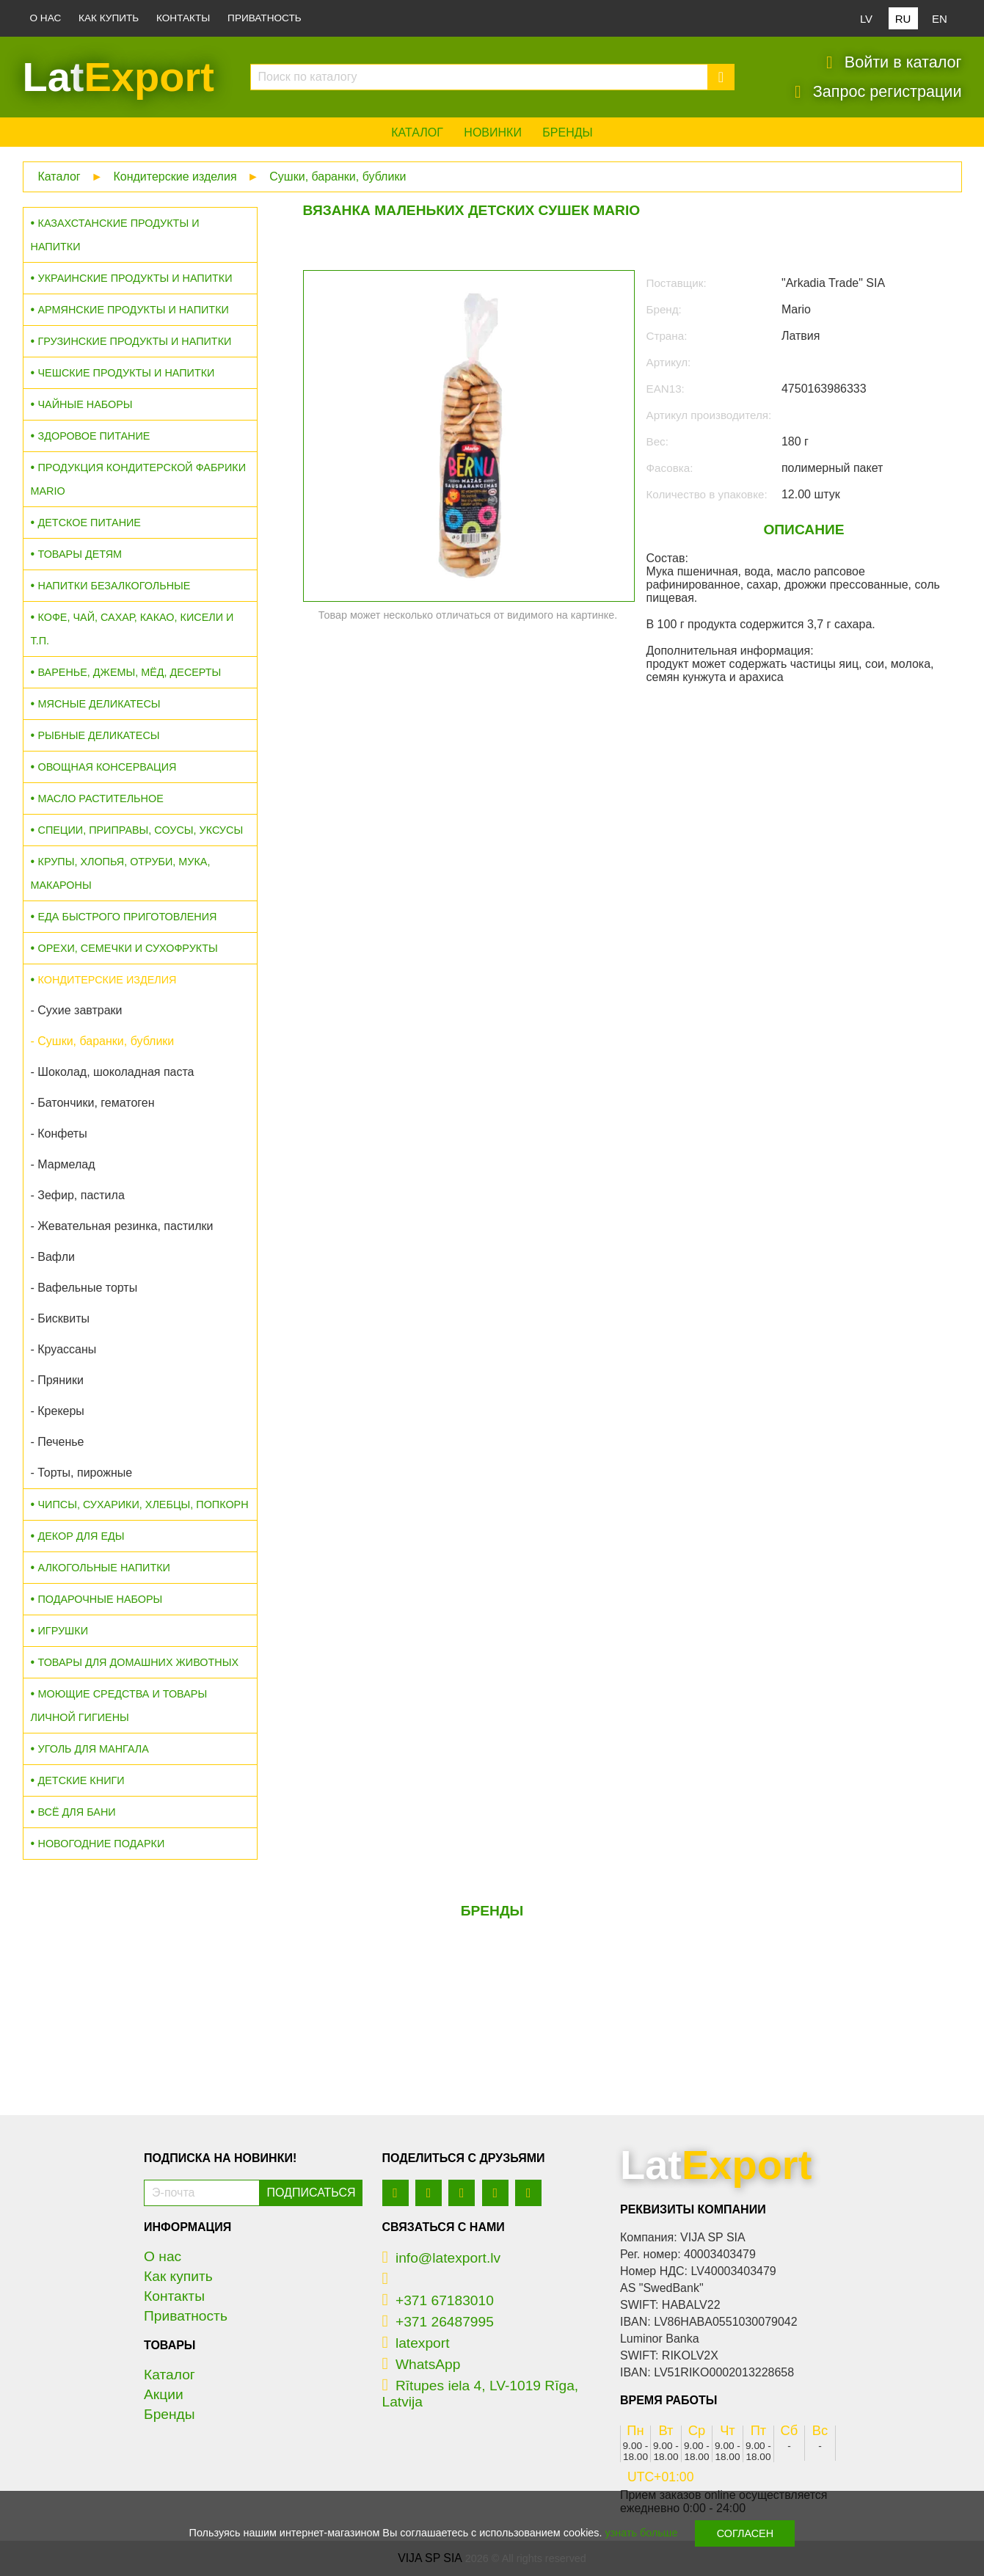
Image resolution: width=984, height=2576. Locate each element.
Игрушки (63, 1631)
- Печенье (57, 1442)
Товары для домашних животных (138, 1662)
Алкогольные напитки (104, 1567)
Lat (118, 77)
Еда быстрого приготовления (127, 917)
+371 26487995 (438, 2321)
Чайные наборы (85, 404)
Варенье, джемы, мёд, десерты (130, 672)
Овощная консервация (107, 767)
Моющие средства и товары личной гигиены (119, 1705)
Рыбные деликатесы (99, 735)
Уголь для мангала (93, 1749)
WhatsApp (421, 2364)
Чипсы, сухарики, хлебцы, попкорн (143, 1504)
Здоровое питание (94, 436)
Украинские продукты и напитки (135, 278)
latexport (416, 2343)
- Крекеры (57, 1411)
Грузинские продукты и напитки (135, 341)
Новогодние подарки (101, 1843)
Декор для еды (81, 1536)
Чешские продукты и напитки (126, 373)
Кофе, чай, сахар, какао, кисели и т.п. (132, 629)
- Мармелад (63, 1164)
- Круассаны (64, 1349)
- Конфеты (59, 1133)
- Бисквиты (60, 1318)
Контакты (183, 17)
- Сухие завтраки (77, 1010)
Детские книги (81, 1780)
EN (939, 18)
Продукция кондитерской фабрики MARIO (139, 479)
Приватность (264, 17)
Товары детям (80, 554)
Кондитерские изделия (174, 176)
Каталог (417, 132)
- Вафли (53, 1257)
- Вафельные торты (84, 1287)
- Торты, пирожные (82, 1472)
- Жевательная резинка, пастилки (122, 1226)
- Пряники (57, 1380)
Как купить (109, 17)
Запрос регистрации (878, 91)
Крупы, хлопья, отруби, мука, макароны (121, 873)
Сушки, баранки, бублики (337, 176)
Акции (163, 2394)
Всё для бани (77, 1812)
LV (866, 18)
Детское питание (89, 522)
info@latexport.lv (441, 2258)
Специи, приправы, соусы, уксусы (141, 830)
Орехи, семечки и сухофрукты (128, 948)
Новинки (493, 132)
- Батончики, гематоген (93, 1102)
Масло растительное (101, 798)
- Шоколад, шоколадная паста (112, 1072)
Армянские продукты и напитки (133, 310)
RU (903, 18)
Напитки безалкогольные (114, 586)
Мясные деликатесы (99, 704)
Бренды (567, 132)
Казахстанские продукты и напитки (115, 234)
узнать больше (641, 2533)
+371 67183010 (438, 2300)
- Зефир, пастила (78, 1195)
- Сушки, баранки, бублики (103, 1041)
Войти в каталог (893, 62)
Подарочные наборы (100, 1599)
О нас (46, 17)
